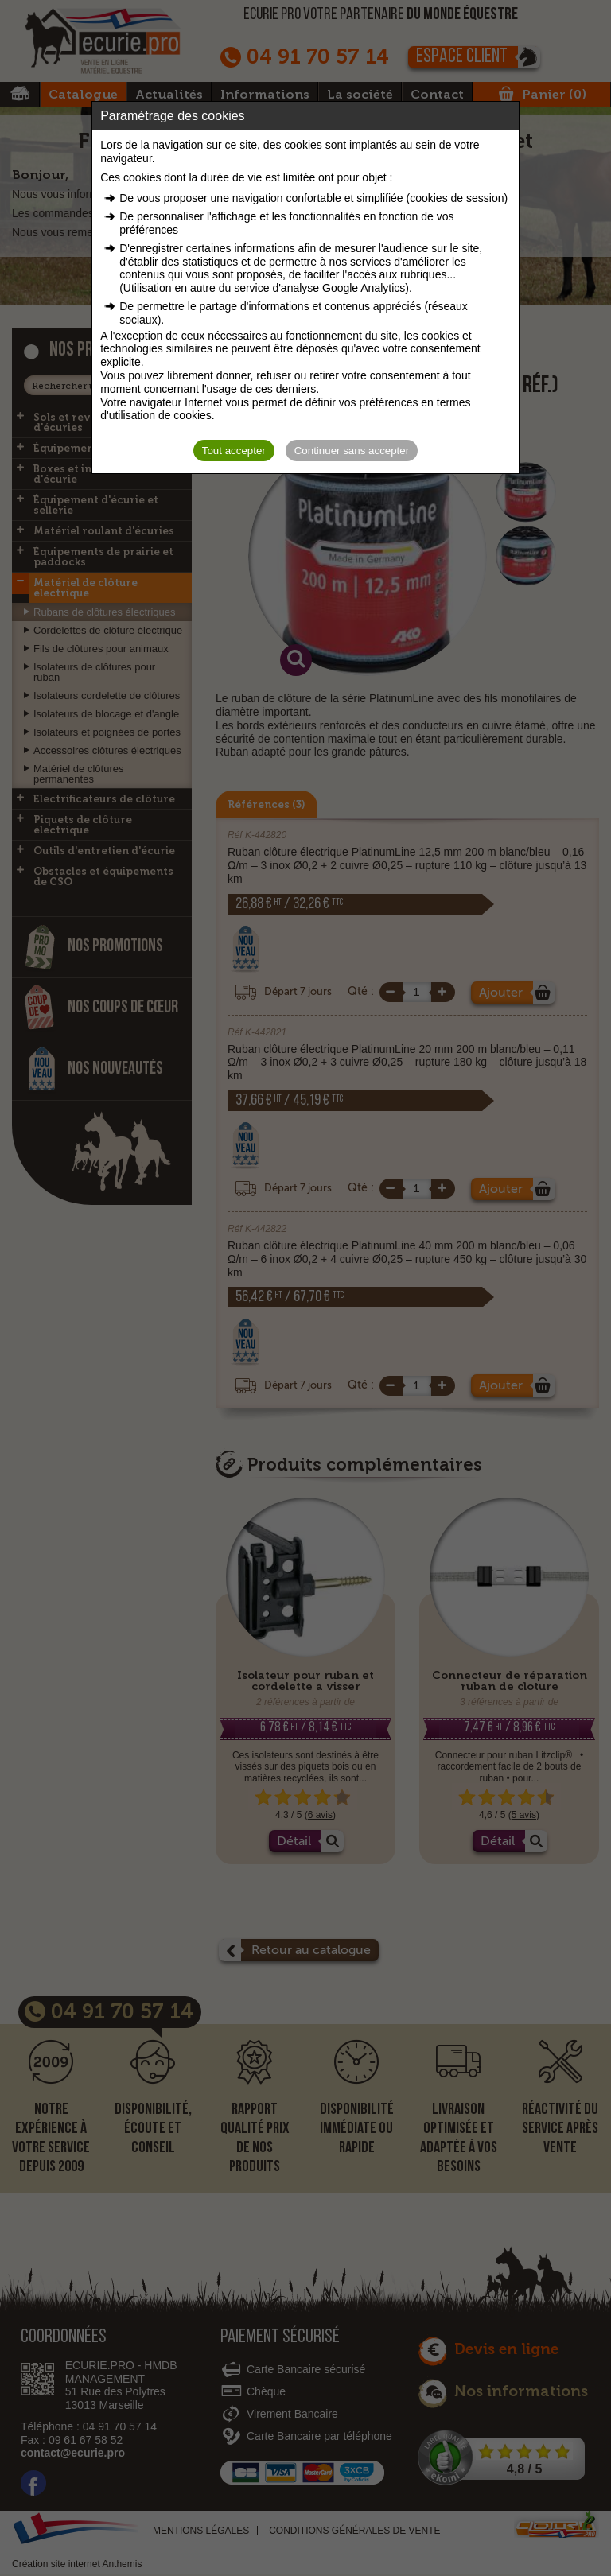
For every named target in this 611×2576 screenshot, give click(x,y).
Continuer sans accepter (351, 451)
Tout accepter (234, 451)
